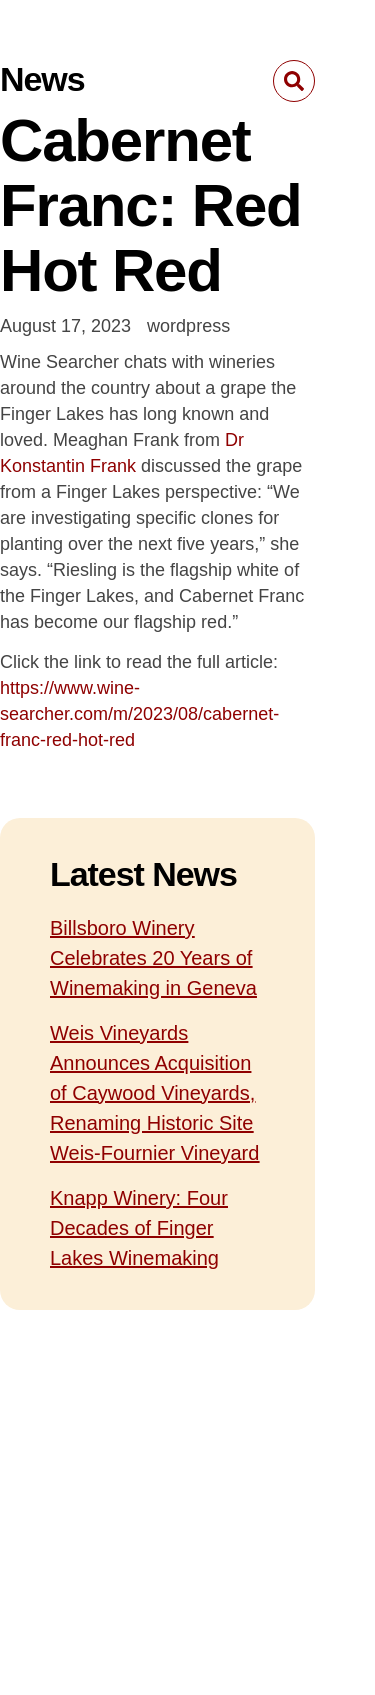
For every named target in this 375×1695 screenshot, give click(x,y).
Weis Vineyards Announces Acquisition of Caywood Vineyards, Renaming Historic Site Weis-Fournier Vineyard (154, 1093)
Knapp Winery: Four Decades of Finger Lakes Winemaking (139, 1228)
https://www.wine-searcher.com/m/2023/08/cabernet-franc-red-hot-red (139, 714)
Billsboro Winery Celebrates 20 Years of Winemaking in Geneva (153, 958)
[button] (294, 81)
